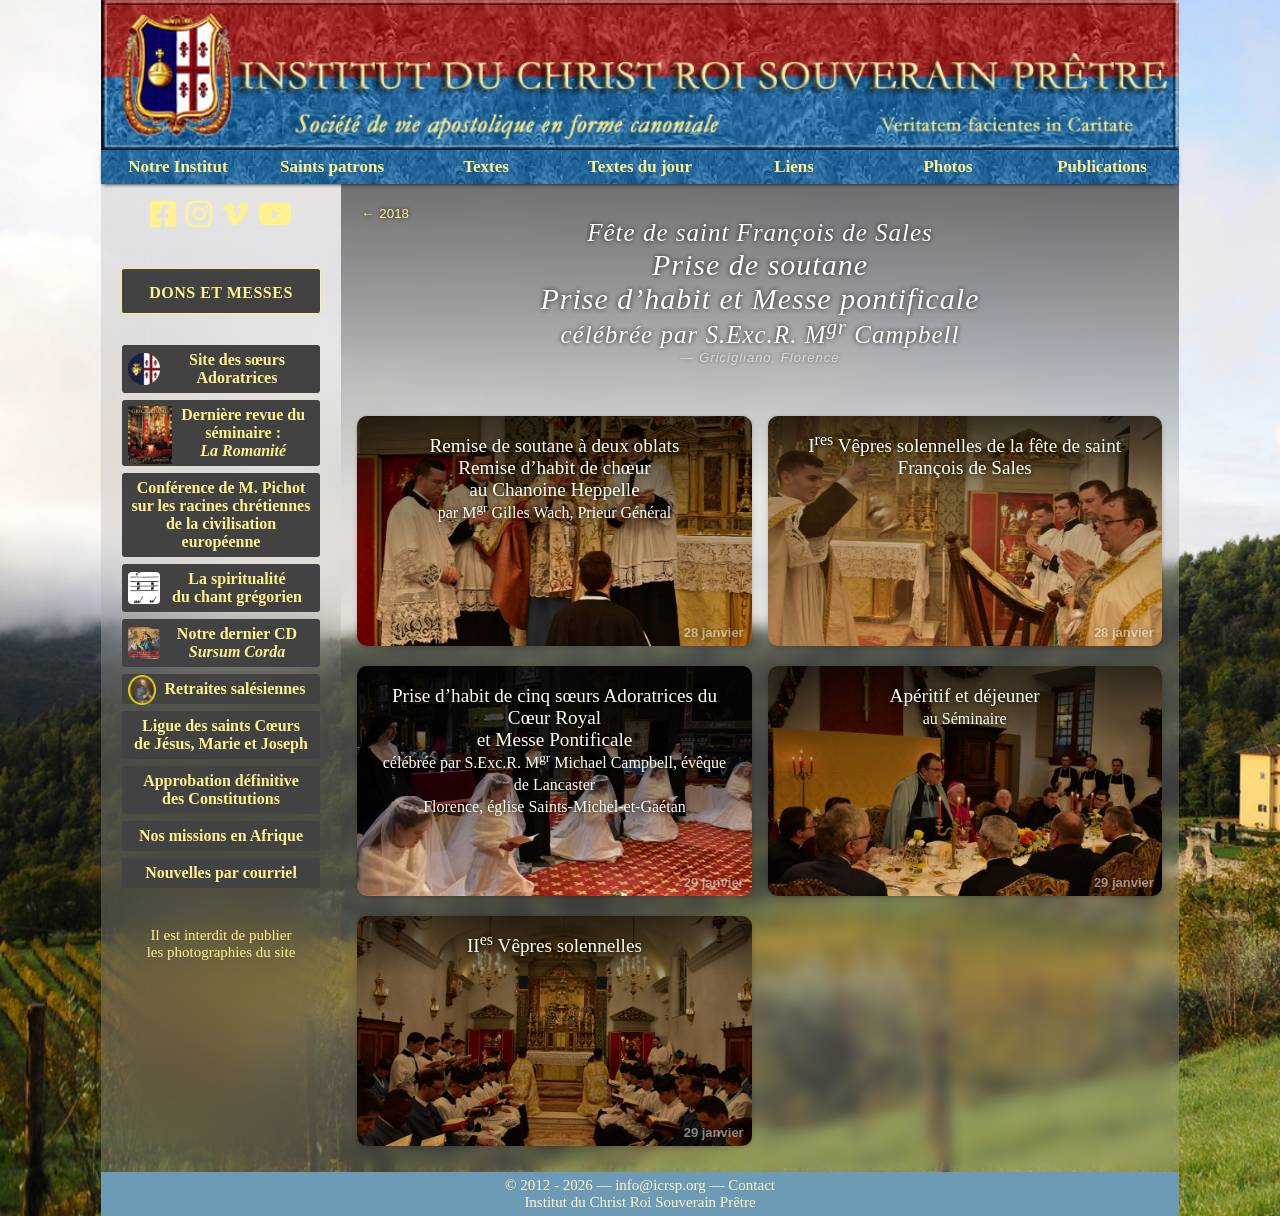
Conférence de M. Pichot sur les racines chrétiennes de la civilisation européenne (221, 514)
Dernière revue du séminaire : (216, 435)
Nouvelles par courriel (221, 872)
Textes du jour (640, 166)
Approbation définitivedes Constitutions (221, 789)
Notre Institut (177, 166)
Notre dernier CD (212, 642)
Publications (1102, 166)
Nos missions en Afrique (221, 835)
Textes (486, 166)
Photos (947, 166)
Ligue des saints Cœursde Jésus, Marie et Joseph (221, 734)
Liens (794, 166)
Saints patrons (332, 166)
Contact (751, 1185)
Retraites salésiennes (216, 689)
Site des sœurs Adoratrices (206, 368)
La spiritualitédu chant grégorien (215, 587)
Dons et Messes (221, 292)
